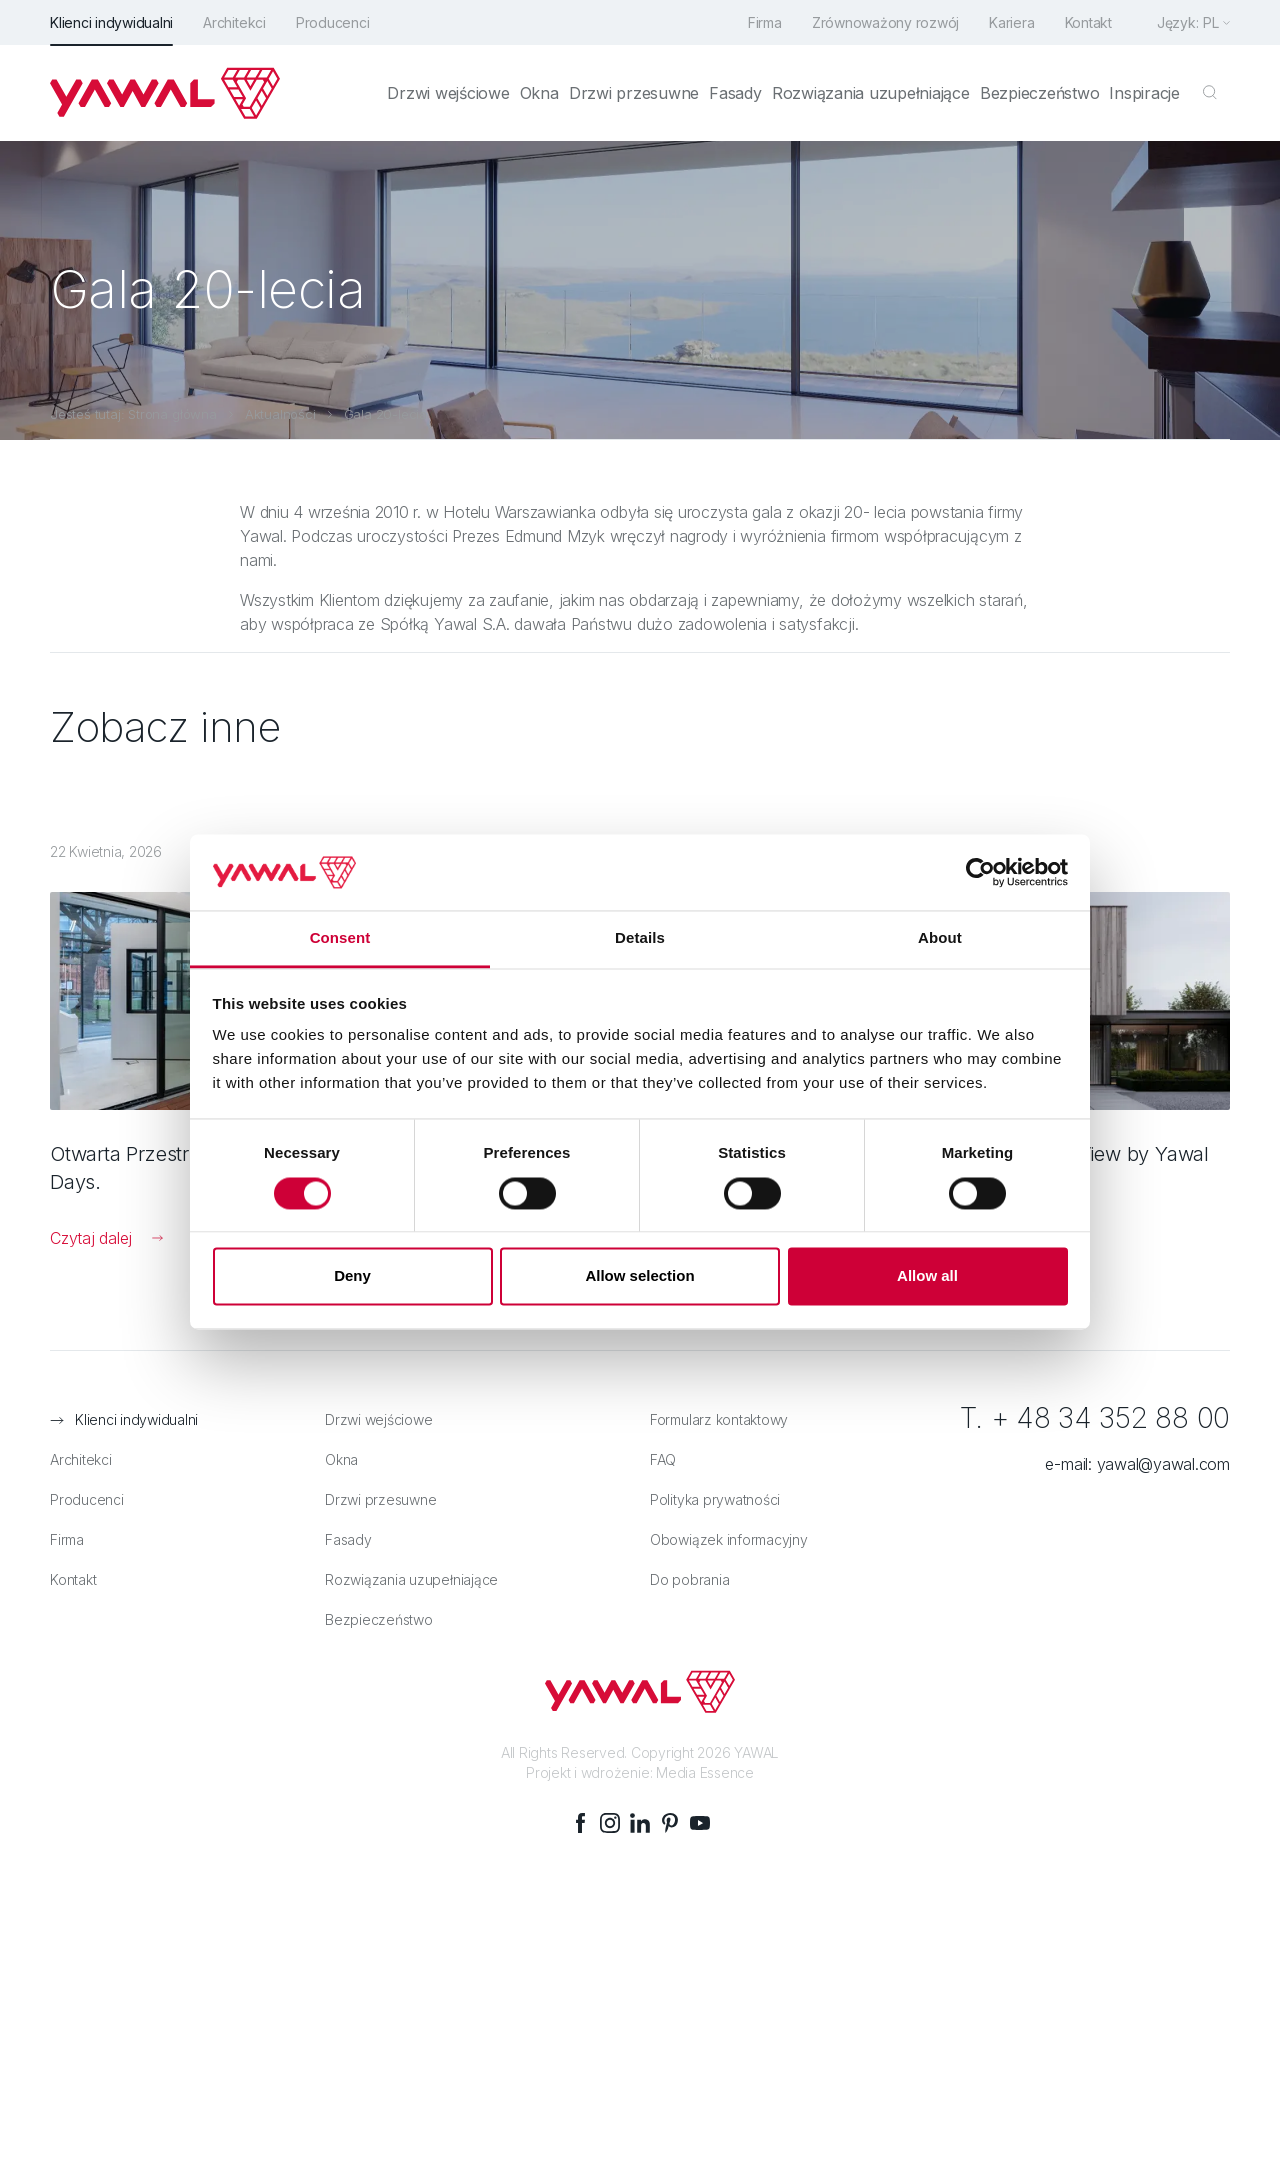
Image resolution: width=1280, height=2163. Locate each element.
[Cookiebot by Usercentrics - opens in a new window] (980, 872)
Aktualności (280, 414)
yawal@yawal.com (1163, 1464)
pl (1211, 22)
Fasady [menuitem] (735, 93)
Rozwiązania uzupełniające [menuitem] (871, 93)
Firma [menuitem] (765, 22)
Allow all (927, 1276)
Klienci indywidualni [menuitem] (111, 22)
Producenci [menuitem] (333, 22)
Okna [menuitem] (539, 93)
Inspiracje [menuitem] (1144, 93)
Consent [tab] (340, 938)
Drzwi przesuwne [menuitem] (634, 93)
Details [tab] (640, 938)
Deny (352, 1276)
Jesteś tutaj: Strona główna (133, 414)
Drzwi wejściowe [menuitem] (448, 93)
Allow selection (639, 1276)
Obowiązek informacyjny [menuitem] (729, 1539)
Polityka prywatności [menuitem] (715, 1499)
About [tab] (940, 938)
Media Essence (705, 1772)
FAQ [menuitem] (663, 1459)
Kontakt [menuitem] (1088, 22)
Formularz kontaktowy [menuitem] (719, 1419)
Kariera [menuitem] (1011, 22)
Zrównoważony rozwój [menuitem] (885, 22)
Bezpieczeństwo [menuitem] (1040, 93)
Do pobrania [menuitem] (689, 1579)
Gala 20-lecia (385, 414)
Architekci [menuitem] (234, 22)
